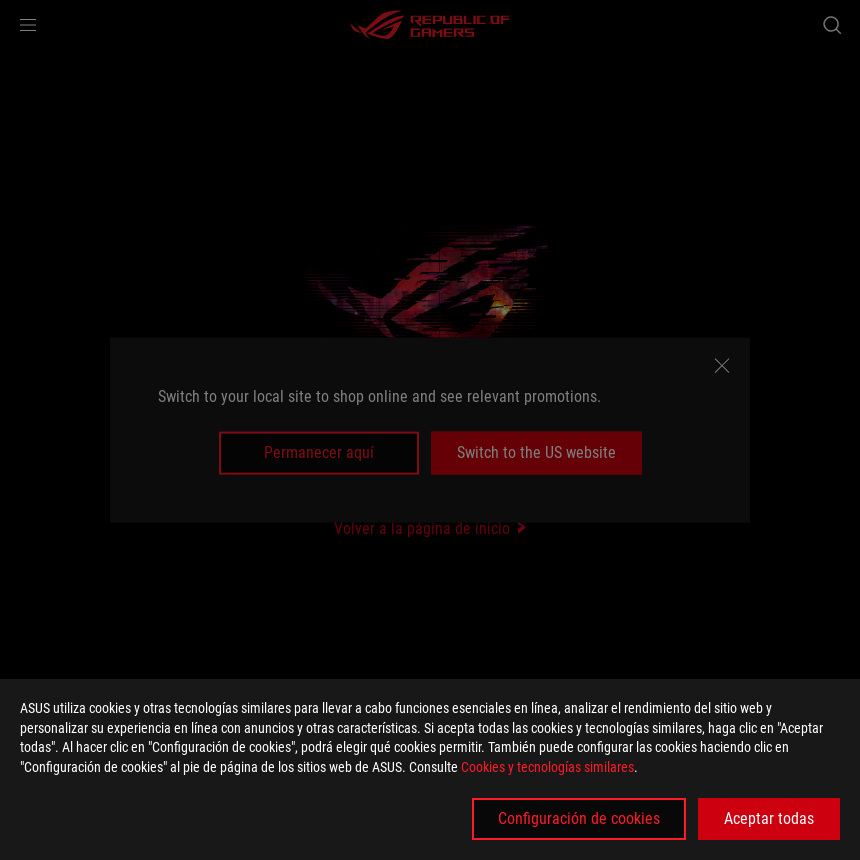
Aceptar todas (769, 818)
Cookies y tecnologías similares (547, 767)
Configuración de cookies (579, 818)
